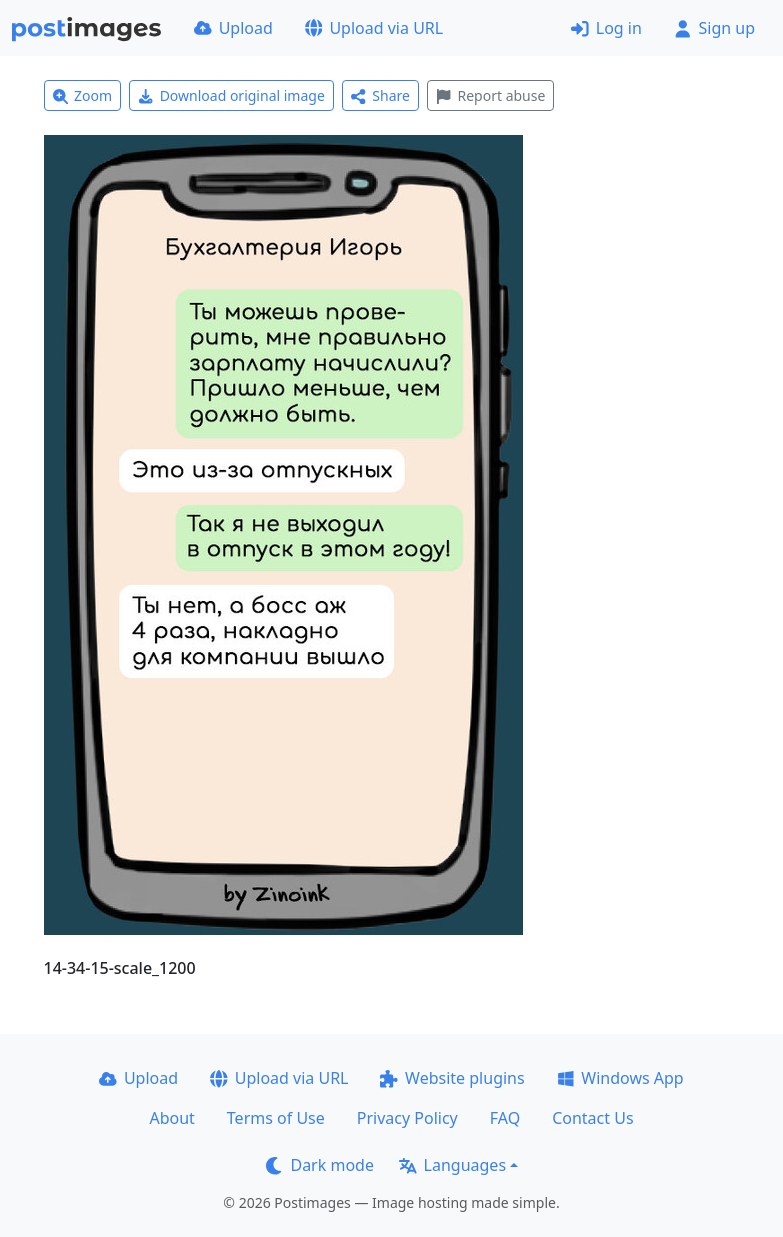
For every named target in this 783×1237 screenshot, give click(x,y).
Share (380, 95)
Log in (606, 28)
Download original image (231, 95)
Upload (233, 28)
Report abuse (490, 95)
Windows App (620, 1078)
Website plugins (452, 1078)
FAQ (505, 1118)
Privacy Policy (407, 1118)
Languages (452, 1165)
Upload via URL (374, 28)
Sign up (714, 28)
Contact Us (592, 1118)
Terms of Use (276, 1118)
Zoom (83, 95)
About (171, 1118)
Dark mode (320, 1165)
